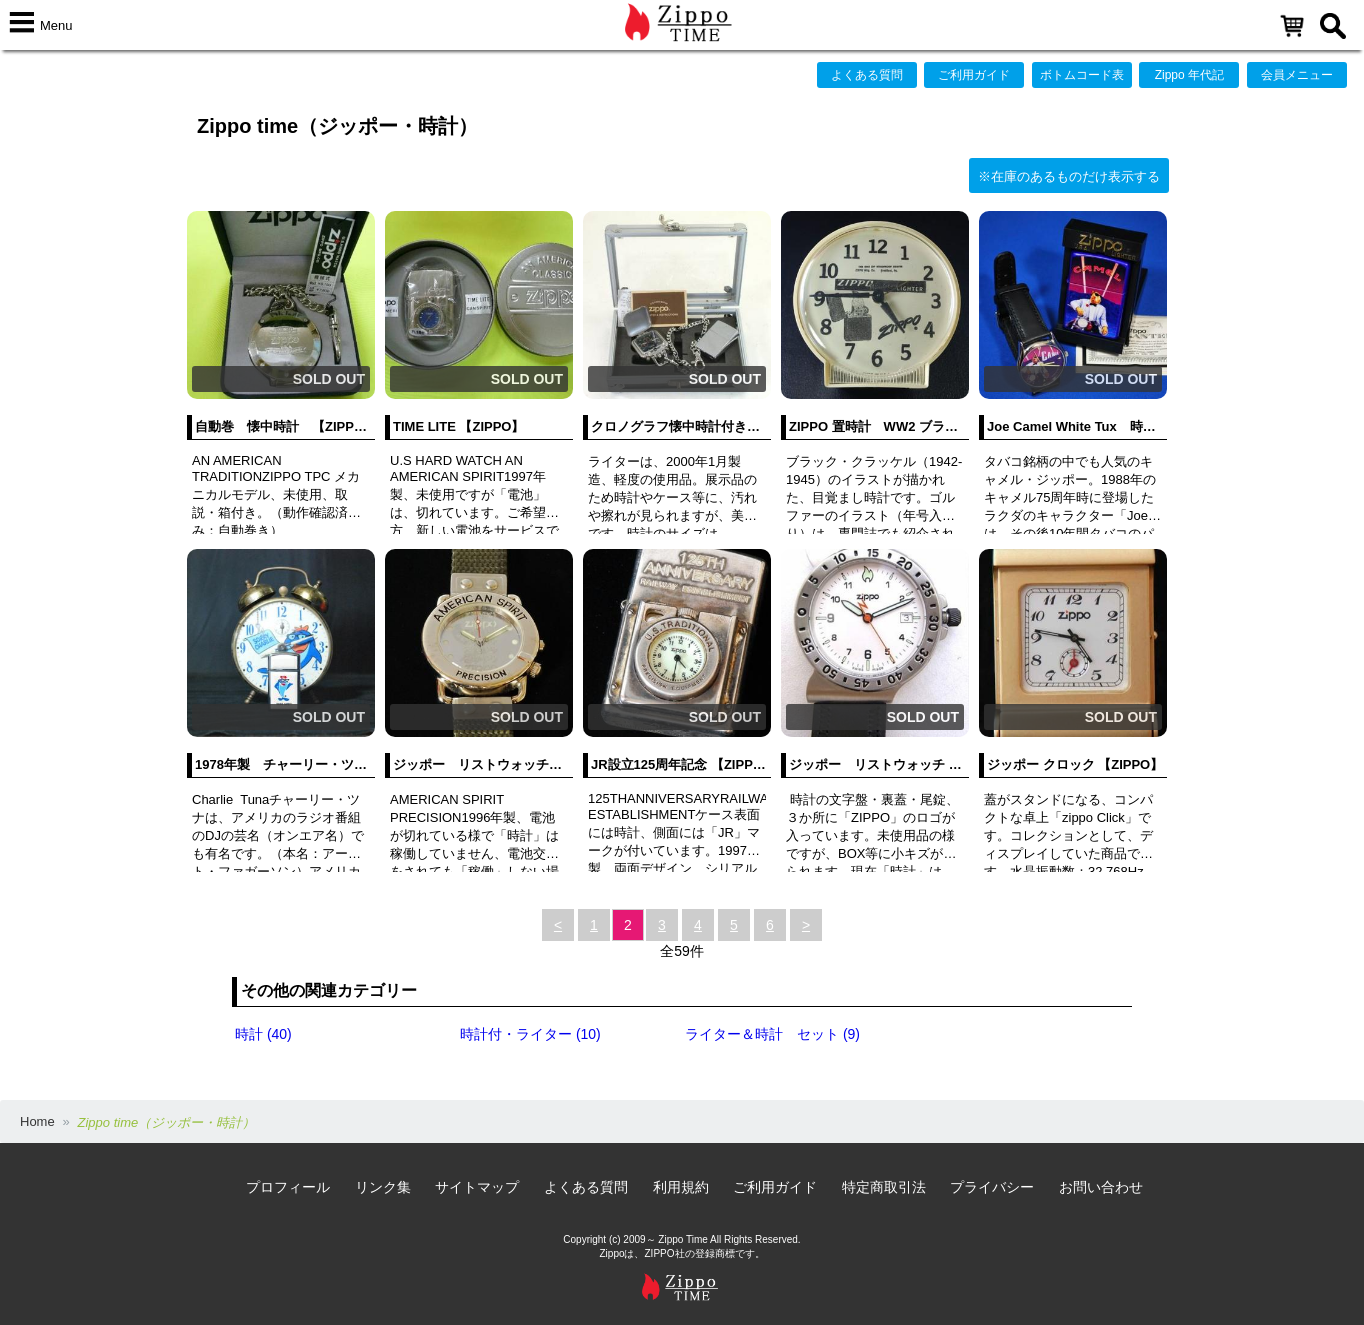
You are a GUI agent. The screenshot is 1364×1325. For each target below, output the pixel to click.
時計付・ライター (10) (530, 1034)
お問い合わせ (1101, 1187)
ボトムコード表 (1082, 75)
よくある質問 (867, 75)
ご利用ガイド (974, 75)
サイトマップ (477, 1187)
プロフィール (288, 1187)
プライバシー (992, 1187)
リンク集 (383, 1187)
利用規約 (681, 1187)
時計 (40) (263, 1034)
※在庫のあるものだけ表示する (1069, 176)
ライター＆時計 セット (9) (772, 1034)
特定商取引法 (884, 1187)
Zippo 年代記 (1189, 75)
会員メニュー (1297, 75)
